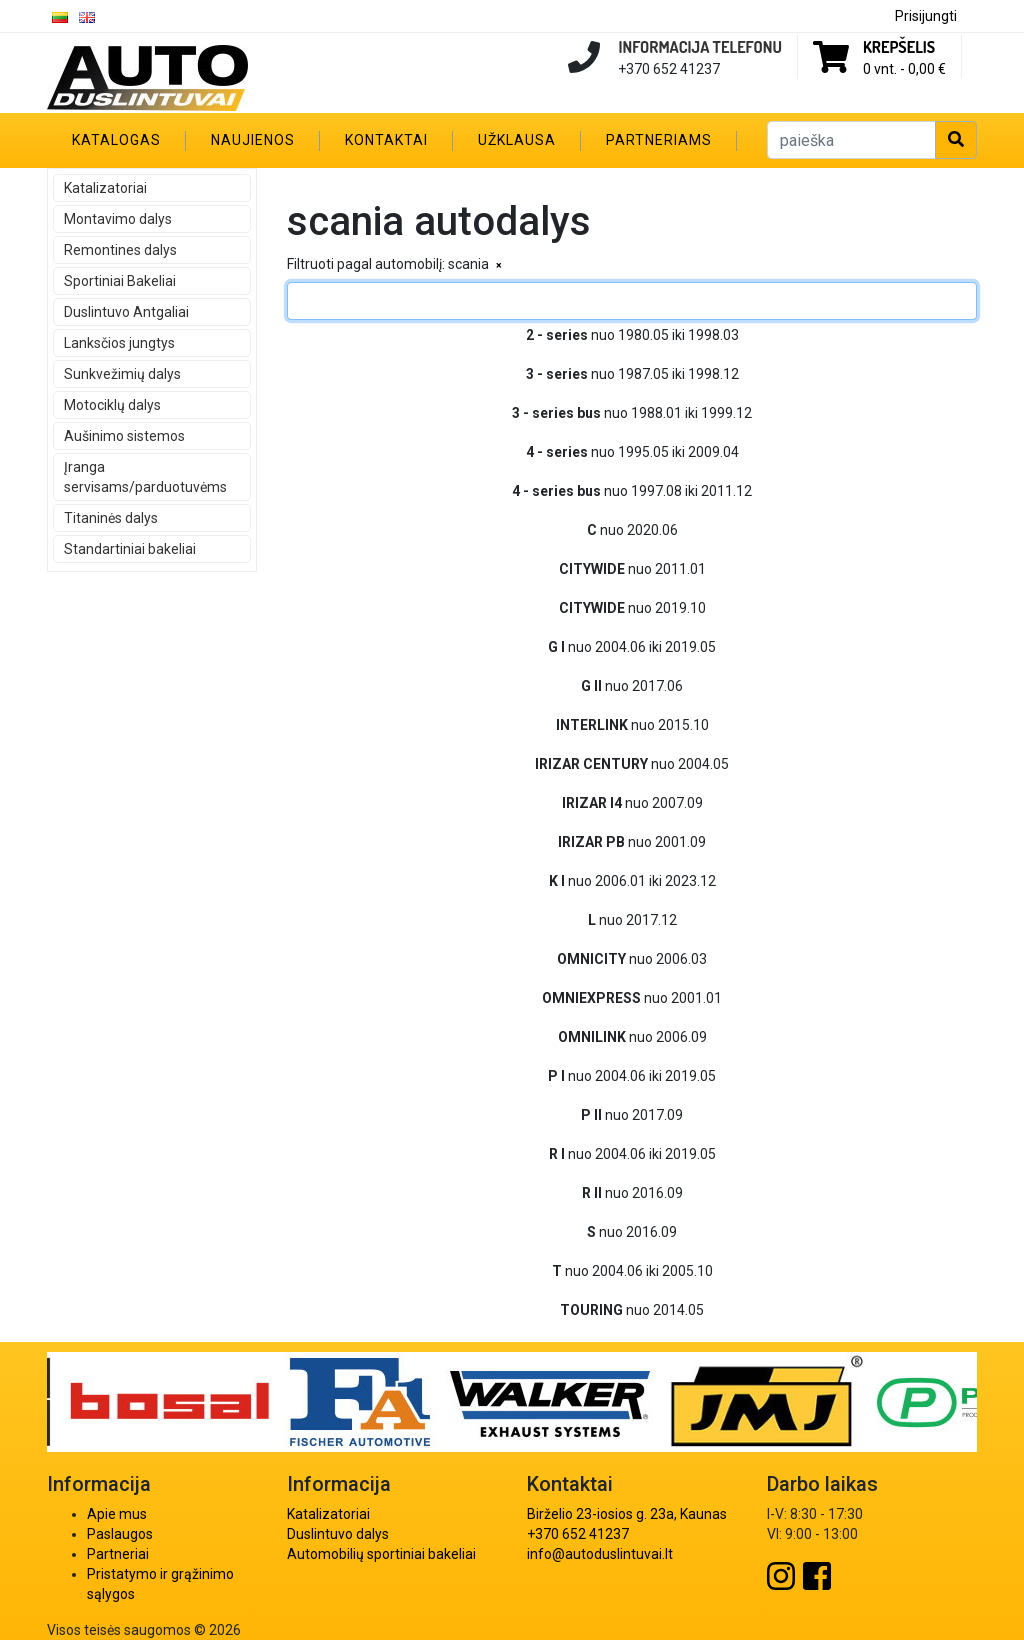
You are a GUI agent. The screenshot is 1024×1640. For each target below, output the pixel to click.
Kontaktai (386, 140)
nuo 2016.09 (632, 1193)
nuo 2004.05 (632, 764)
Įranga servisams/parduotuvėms (145, 477)
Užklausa (517, 140)
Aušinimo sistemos (124, 436)
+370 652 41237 (578, 1534)
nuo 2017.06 (632, 686)
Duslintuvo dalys (338, 1534)
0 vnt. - (904, 69)
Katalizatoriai (105, 188)
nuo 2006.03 (632, 959)
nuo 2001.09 (632, 842)
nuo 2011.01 (632, 569)
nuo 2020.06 (632, 530)
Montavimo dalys (118, 219)
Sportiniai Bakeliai (120, 281)
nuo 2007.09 (632, 803)
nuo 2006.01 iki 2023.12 (632, 881)
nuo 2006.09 (632, 1037)
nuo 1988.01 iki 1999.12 (632, 413)
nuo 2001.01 (632, 998)
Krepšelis (899, 47)
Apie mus (117, 1514)
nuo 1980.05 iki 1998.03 (632, 335)
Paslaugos (120, 1534)
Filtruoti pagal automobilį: (366, 264)
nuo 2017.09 (632, 1115)
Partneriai (118, 1554)
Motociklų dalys (112, 405)
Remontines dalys (120, 250)
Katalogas (116, 140)
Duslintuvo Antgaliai (126, 312)
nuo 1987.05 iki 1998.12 (632, 374)
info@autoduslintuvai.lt (600, 1554)
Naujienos (253, 140)
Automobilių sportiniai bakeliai (381, 1554)
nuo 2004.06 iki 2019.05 (632, 647)
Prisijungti (926, 16)
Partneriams (659, 140)
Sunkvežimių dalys (122, 374)
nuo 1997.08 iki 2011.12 (632, 491)
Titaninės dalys (111, 518)
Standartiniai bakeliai (130, 549)
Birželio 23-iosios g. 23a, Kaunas (627, 1514)
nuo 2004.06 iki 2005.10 (632, 1271)
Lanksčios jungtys (119, 343)
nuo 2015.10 (632, 725)
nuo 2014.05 (632, 1310)
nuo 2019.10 (632, 608)
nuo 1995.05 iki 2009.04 (632, 452)
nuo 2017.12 (632, 920)
